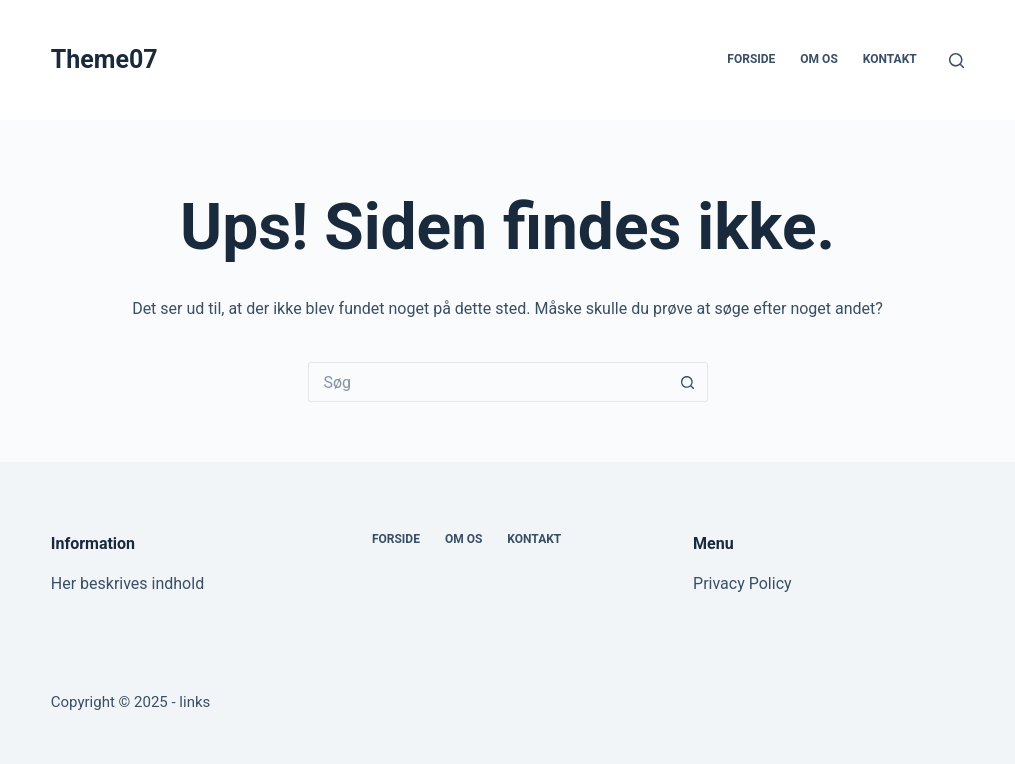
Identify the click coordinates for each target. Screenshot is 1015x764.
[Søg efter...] (488, 382)
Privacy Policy (742, 583)
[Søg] (956, 60)
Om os (818, 59)
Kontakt (890, 59)
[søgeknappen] (688, 382)
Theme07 (104, 59)
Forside (751, 59)
